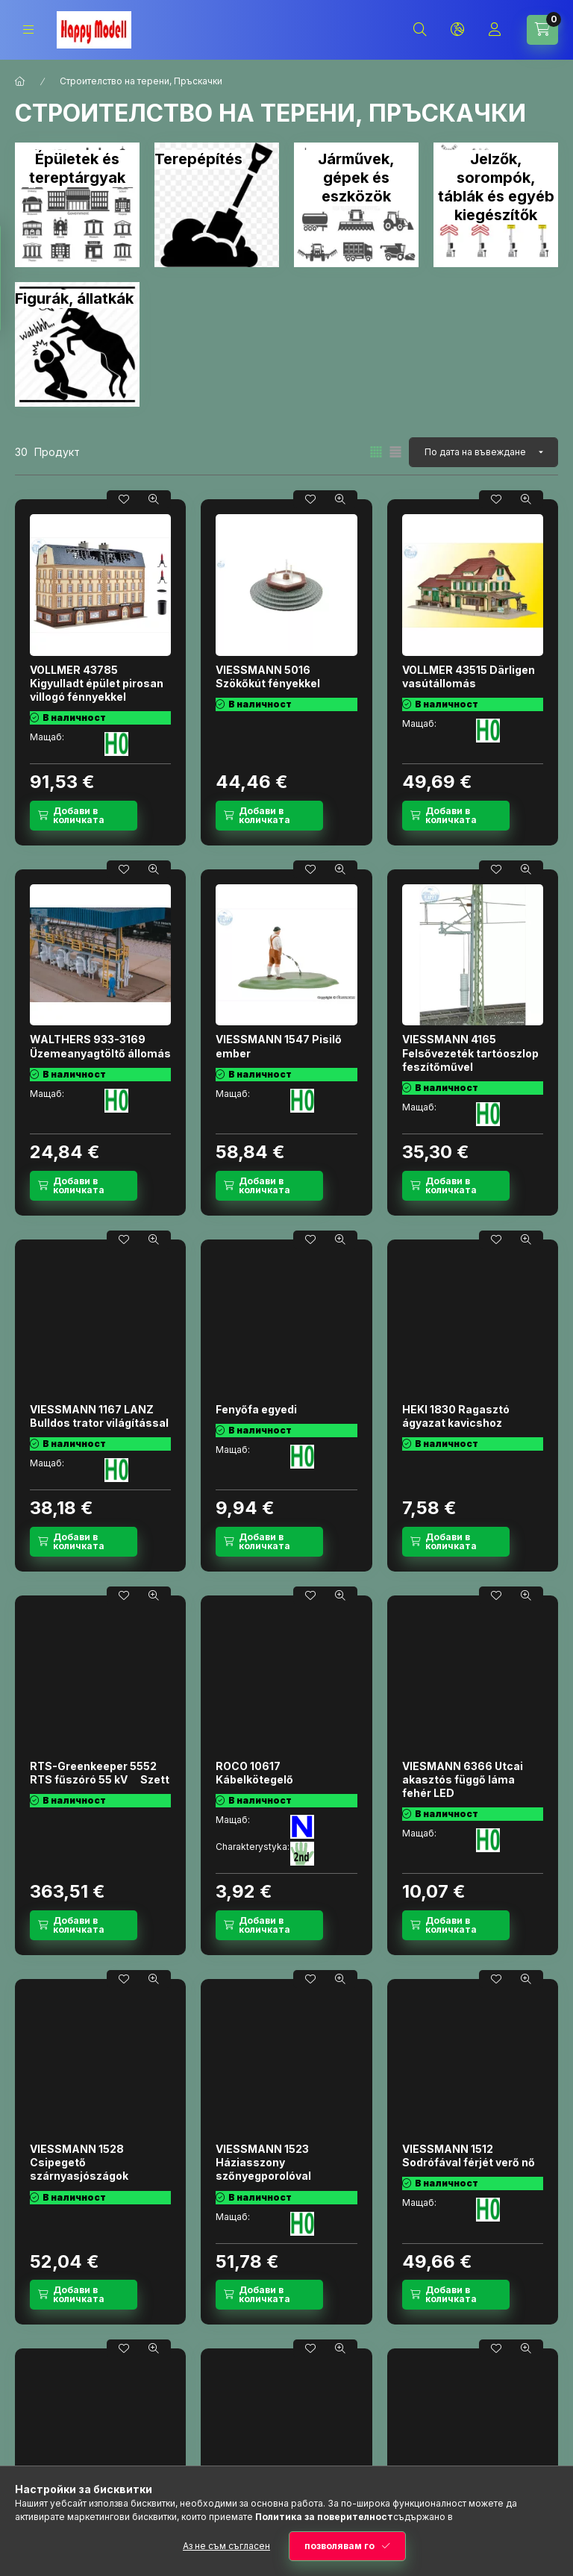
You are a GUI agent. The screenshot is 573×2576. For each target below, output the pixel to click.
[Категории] (28, 29)
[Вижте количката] (542, 30)
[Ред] (483, 452)
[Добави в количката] (83, 816)
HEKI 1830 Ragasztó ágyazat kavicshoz (456, 1416)
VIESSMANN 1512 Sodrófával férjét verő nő (468, 2155)
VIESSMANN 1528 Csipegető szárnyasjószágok (79, 2162)
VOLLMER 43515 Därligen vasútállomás (468, 676)
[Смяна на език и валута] (457, 30)
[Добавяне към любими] (124, 499)
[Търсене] (420, 30)
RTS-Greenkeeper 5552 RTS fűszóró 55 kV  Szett (99, 1773)
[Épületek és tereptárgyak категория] (77, 205)
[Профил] (495, 30)
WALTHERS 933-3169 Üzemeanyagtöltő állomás (100, 1046)
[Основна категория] (20, 81)
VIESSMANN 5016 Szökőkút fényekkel (268, 676)
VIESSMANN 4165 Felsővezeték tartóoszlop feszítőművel (470, 1052)
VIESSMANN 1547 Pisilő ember (279, 1046)
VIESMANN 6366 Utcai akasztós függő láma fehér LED (462, 1779)
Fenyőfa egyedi (256, 1409)
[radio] (395, 451)
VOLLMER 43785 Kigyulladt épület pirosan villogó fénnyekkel (96, 683)
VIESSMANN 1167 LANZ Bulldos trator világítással (99, 1416)
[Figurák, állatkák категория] (77, 344)
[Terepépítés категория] (216, 205)
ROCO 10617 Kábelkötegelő (254, 1773)
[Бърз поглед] (154, 499)
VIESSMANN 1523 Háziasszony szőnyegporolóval (263, 2162)
